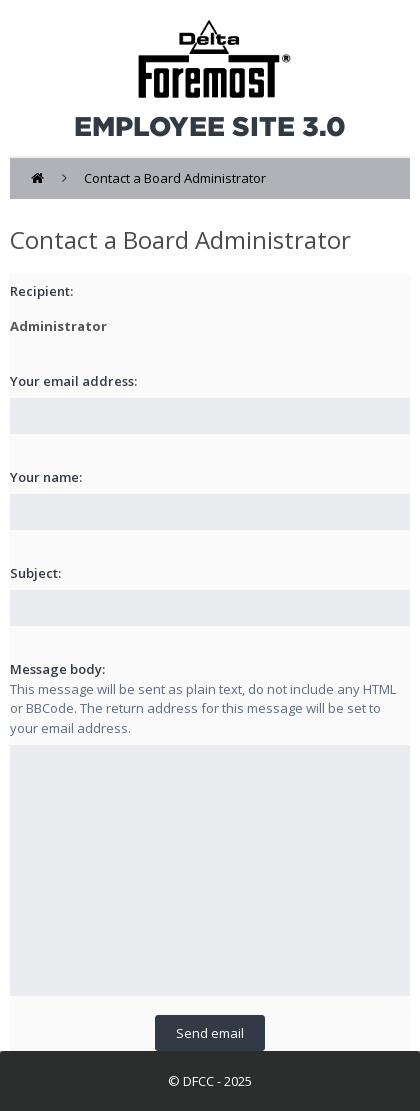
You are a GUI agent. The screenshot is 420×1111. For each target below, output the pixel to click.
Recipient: (41, 291)
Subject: (35, 573)
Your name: (46, 477)
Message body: (57, 669)
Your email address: (73, 381)
